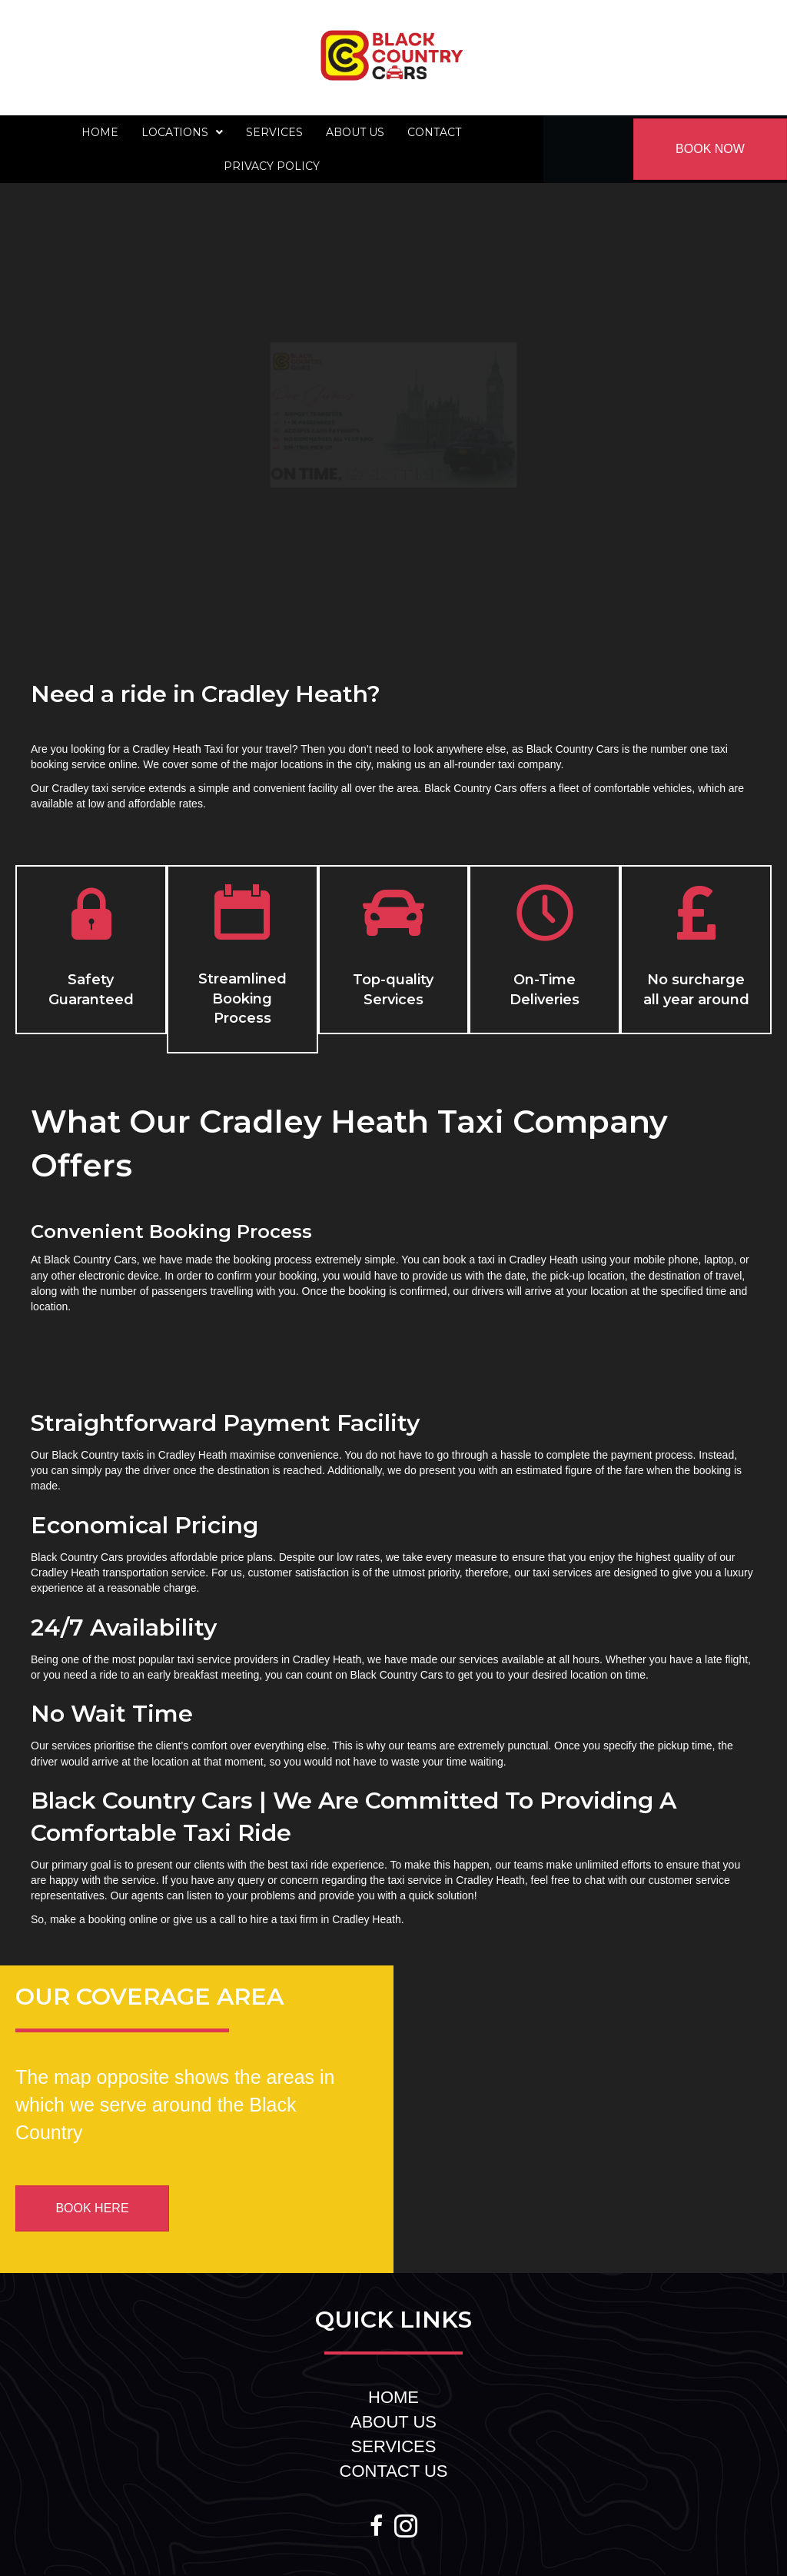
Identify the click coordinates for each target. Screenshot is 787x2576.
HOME (393, 2397)
